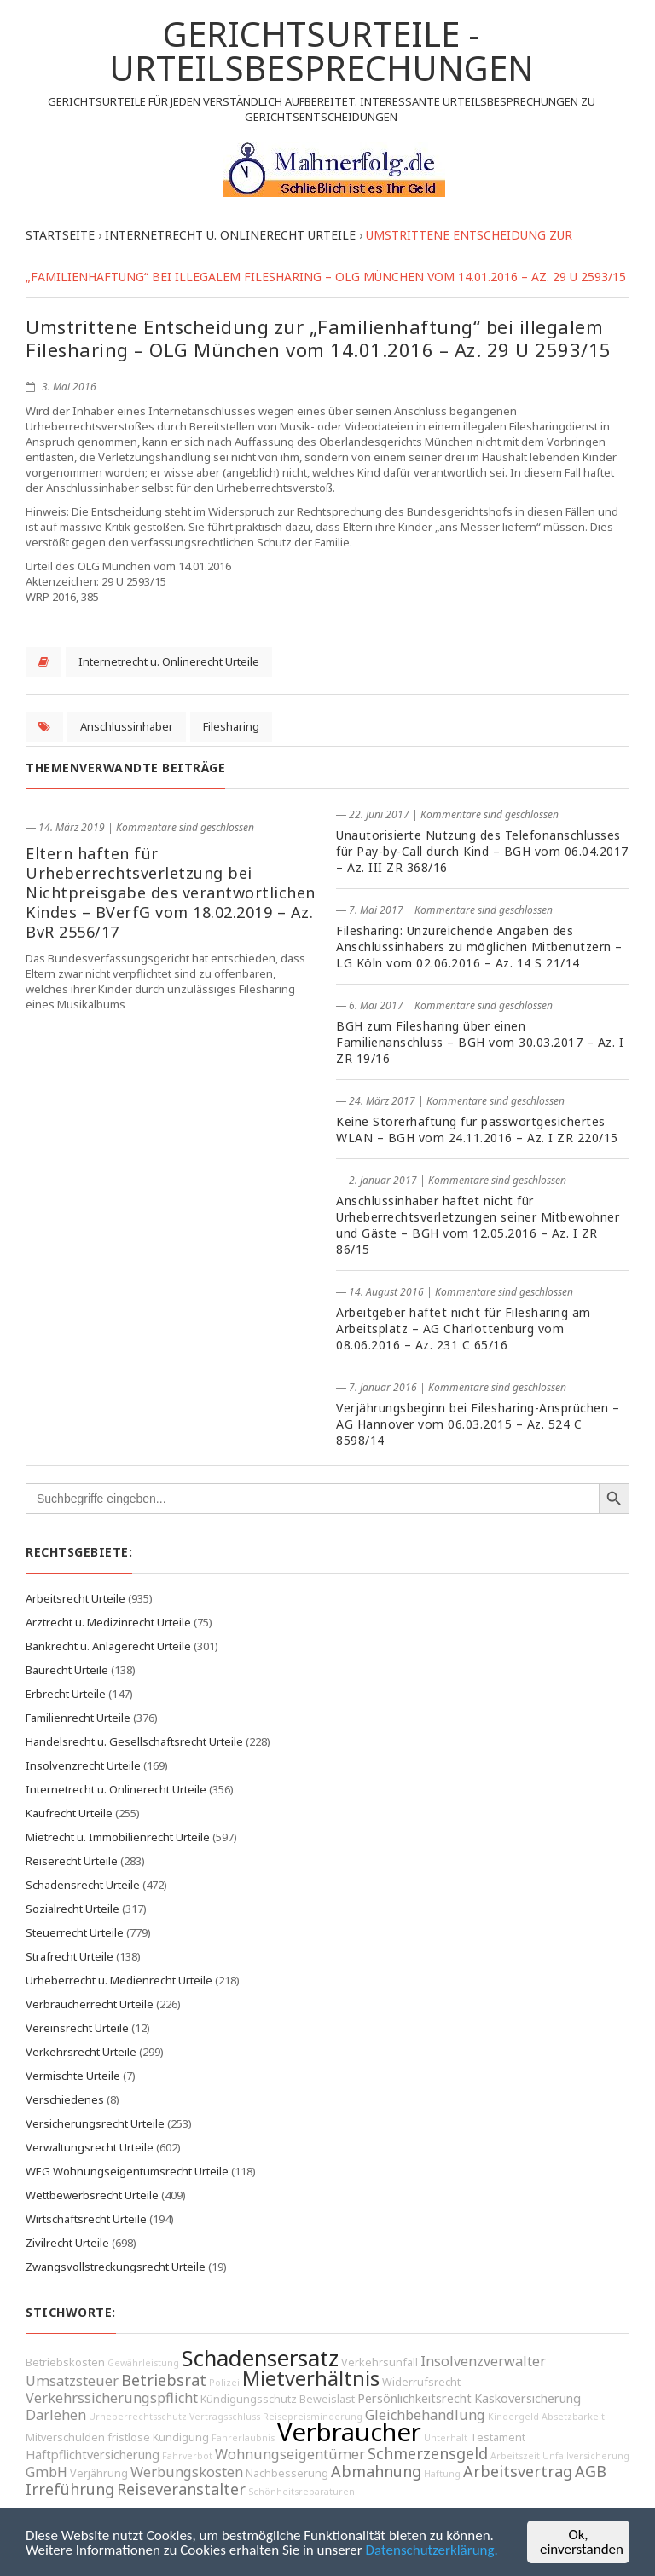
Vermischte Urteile (73, 2075)
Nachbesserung (287, 2473)
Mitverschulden (65, 2437)
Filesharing (231, 726)
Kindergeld (513, 2417)
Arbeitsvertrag (517, 2471)
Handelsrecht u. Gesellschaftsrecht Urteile (134, 1741)
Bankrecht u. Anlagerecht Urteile (108, 1646)
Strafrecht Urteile (69, 1956)
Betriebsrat (163, 2380)
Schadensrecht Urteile (83, 1884)
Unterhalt (445, 2438)
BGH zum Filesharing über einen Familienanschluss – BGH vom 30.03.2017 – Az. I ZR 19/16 (479, 1042)
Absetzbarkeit (573, 2417)
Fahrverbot (187, 2456)
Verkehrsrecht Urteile (81, 2051)
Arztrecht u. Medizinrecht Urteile (108, 1622)
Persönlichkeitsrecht (414, 2398)
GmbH (46, 2472)
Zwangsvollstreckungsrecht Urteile (116, 2266)
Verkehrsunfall (379, 2362)
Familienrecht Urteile (78, 1717)
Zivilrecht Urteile (67, 2242)
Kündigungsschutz (248, 2399)
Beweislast (327, 2399)
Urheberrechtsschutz (138, 2417)
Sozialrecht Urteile (72, 1908)
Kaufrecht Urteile (69, 1813)
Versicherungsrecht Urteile (95, 2123)
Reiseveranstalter (181, 2489)
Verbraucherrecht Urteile (90, 2004)
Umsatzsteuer (72, 2380)
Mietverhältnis (311, 2378)
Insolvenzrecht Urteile (83, 1765)
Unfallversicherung (585, 2456)
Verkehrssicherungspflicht (112, 2397)
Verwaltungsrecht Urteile (90, 2147)
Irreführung (70, 2489)
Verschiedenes (65, 2099)
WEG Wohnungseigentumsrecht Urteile (127, 2171)
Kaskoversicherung (527, 2398)
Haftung (442, 2474)
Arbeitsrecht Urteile (75, 1598)
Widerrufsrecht (421, 2382)
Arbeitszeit (515, 2456)
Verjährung (99, 2473)
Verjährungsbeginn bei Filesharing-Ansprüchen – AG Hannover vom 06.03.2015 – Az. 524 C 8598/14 (477, 1424)
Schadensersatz (260, 2358)
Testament (497, 2437)
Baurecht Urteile (67, 1670)
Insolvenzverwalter (483, 2361)
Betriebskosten (65, 2362)
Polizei (224, 2382)
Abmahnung (376, 2471)
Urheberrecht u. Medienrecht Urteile (119, 1980)
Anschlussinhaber (126, 726)
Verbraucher (349, 2432)
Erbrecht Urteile (66, 1693)
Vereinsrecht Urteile (77, 2028)
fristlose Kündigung (158, 2437)
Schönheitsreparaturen (301, 2492)
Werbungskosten (186, 2472)
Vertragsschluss (224, 2417)
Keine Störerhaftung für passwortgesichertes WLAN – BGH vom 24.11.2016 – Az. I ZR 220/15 (477, 1129)
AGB (590, 2471)
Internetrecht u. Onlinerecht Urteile (168, 661)
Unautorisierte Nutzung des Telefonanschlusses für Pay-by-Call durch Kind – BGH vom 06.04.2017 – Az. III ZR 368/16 (482, 851)
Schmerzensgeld (428, 2453)
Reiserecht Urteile (72, 1860)
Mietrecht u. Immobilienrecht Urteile (118, 1837)
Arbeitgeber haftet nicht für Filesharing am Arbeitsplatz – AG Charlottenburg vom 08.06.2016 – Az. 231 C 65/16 (463, 1328)
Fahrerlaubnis (243, 2438)
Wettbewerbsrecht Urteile (92, 2195)
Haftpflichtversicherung (92, 2454)
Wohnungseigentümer (290, 2454)
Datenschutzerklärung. (432, 2550)
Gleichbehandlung (425, 2415)
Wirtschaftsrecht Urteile (86, 2219)
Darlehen (56, 2415)
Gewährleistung (143, 2363)
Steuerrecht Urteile (75, 1932)
